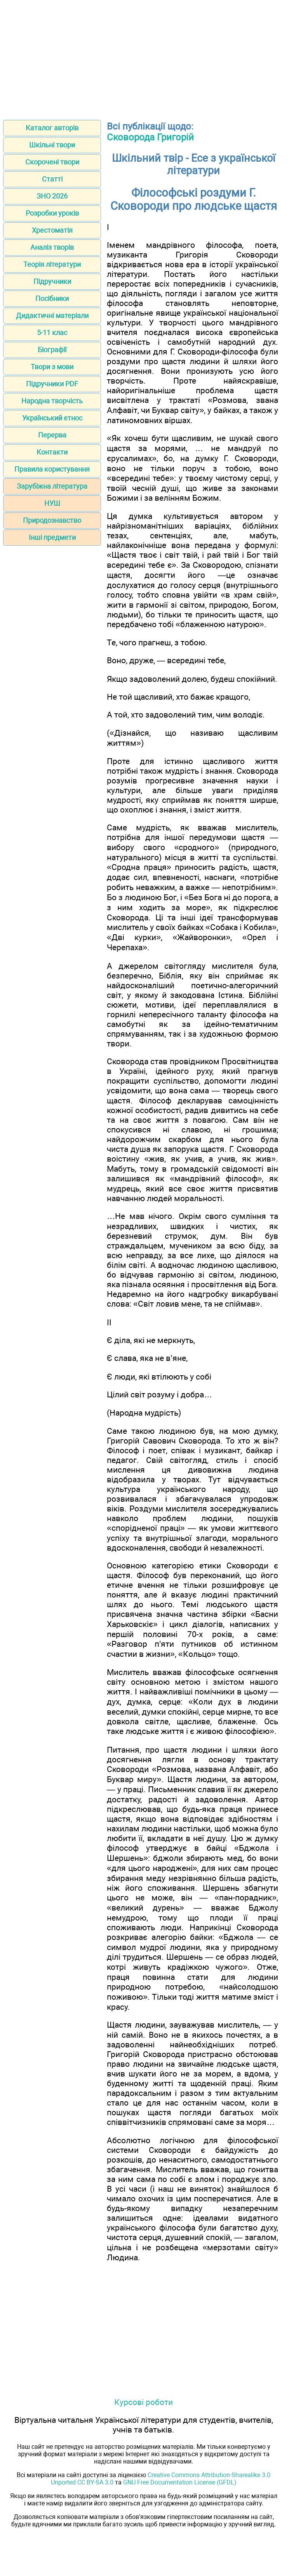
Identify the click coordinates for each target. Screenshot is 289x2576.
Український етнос (52, 418)
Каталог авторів (52, 128)
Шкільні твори (52, 145)
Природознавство (52, 520)
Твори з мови (52, 367)
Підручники (52, 281)
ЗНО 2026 (52, 196)
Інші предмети (52, 537)
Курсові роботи (143, 2402)
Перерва (52, 435)
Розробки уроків (52, 213)
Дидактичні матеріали (52, 315)
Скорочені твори (52, 162)
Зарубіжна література (52, 486)
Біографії (52, 350)
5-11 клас (52, 332)
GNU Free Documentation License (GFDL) (180, 2482)
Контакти (52, 452)
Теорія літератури (52, 264)
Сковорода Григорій (150, 137)
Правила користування (52, 469)
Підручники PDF (52, 384)
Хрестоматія (52, 230)
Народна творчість (52, 401)
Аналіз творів (52, 247)
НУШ (52, 503)
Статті (52, 179)
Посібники (52, 298)
